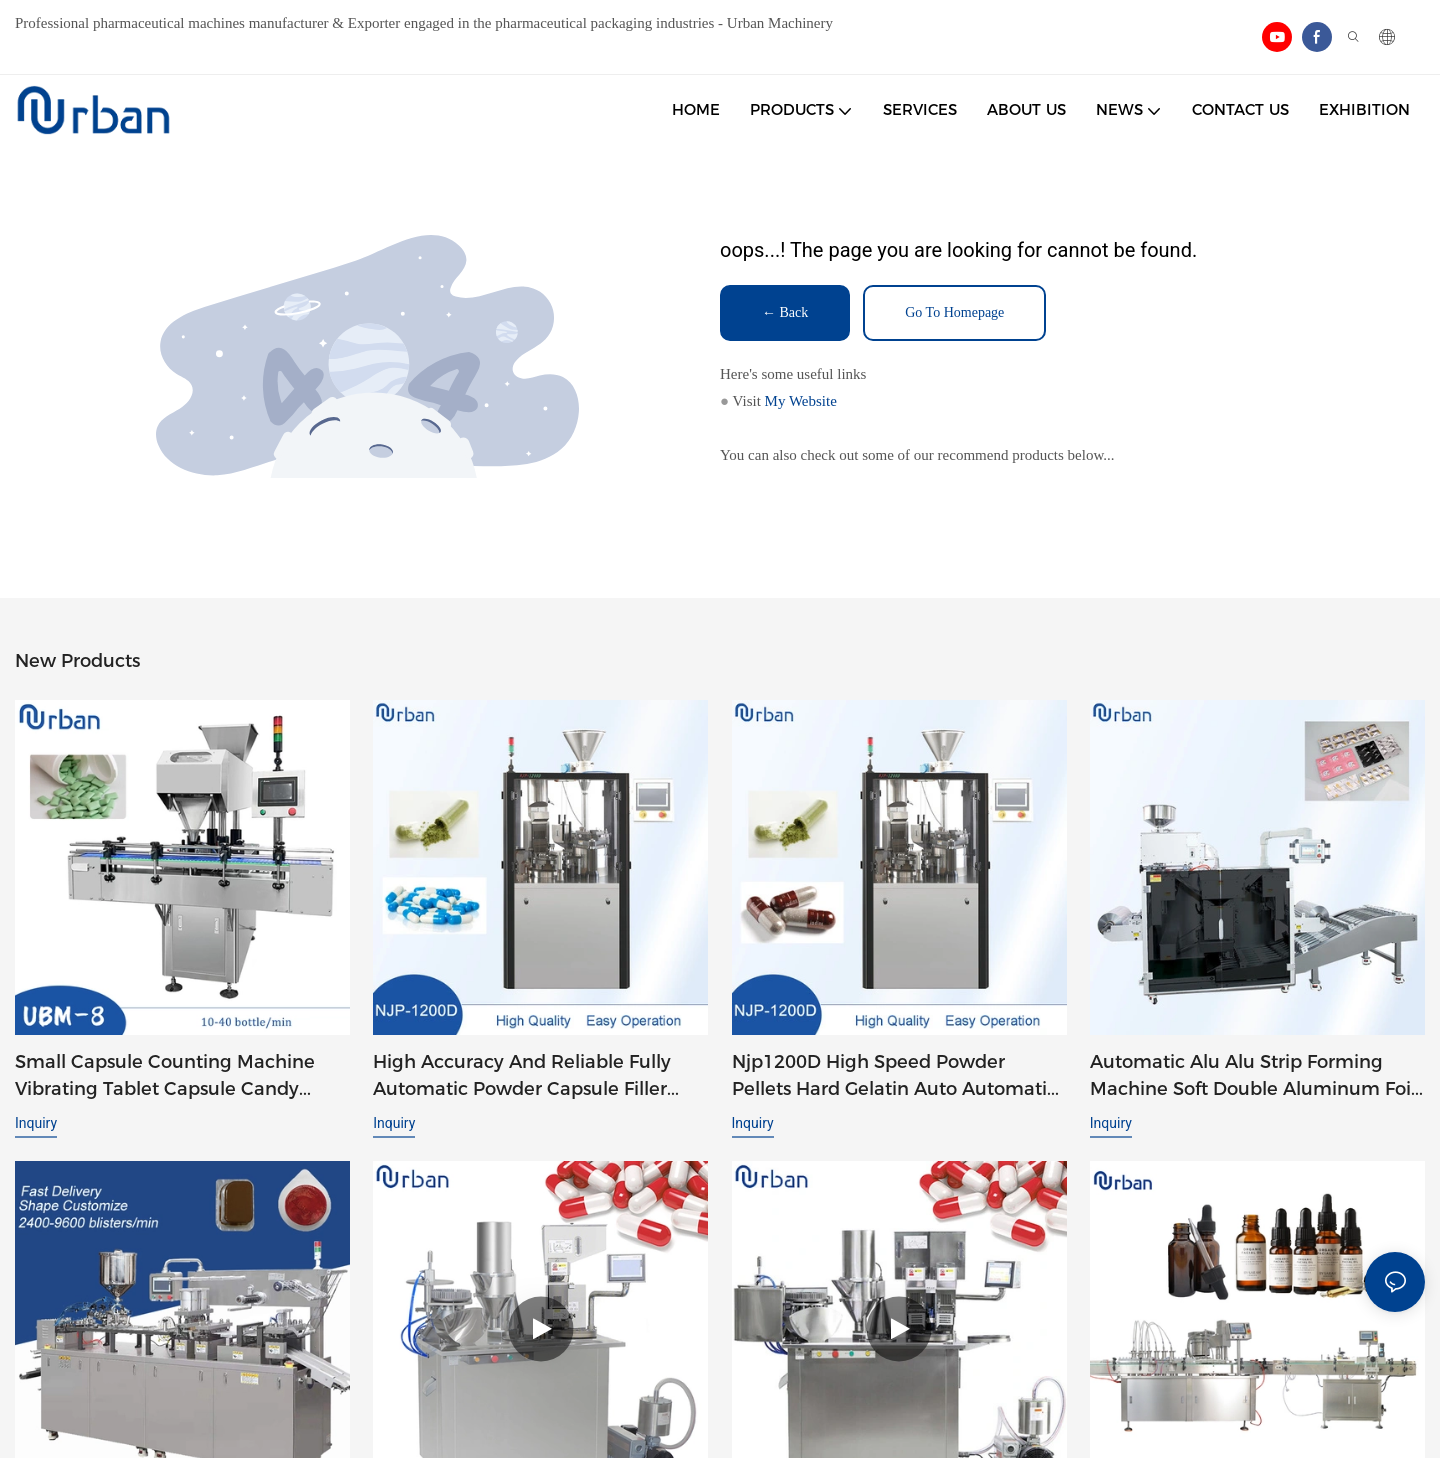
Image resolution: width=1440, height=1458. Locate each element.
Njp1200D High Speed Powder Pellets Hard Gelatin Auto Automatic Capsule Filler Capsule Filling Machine (894, 1077)
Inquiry (36, 1123)
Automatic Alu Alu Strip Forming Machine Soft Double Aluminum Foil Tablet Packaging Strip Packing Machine (1253, 1077)
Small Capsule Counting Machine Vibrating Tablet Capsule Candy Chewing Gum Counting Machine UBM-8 (166, 1077)
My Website (801, 401)
